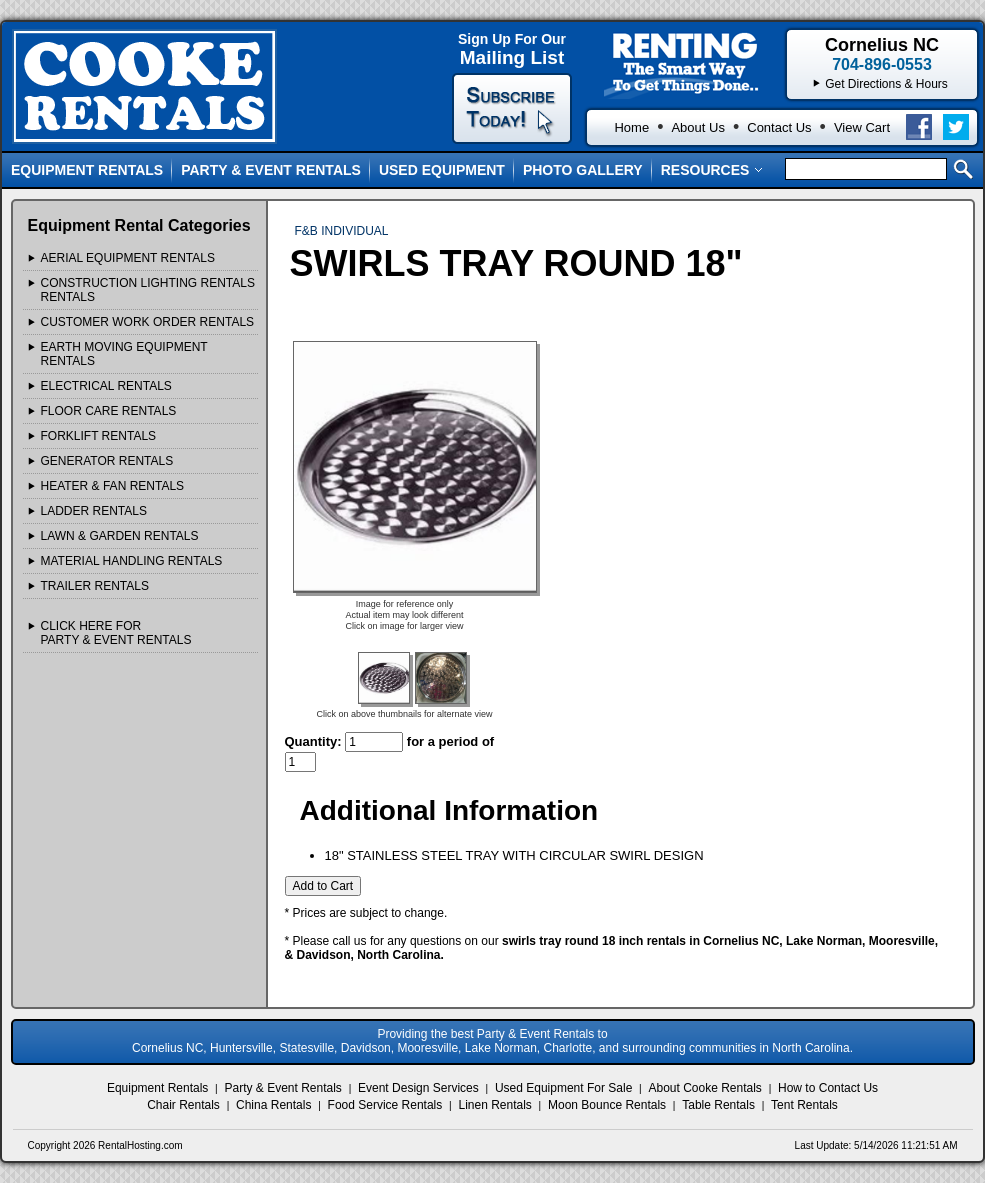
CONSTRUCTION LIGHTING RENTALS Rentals (148, 290)
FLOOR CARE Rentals (109, 411)
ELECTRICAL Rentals (106, 386)
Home (631, 127)
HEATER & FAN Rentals (113, 486)
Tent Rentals (804, 1105)
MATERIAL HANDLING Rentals (132, 561)
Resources (712, 170)
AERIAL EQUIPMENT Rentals (128, 258)
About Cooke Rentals (704, 1088)
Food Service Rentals (385, 1105)
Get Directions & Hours (886, 84)
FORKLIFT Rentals (99, 436)
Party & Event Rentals (271, 170)
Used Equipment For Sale (563, 1088)
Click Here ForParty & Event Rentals (116, 633)
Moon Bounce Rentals (607, 1105)
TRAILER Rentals (95, 586)
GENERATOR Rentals (107, 461)
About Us (697, 127)
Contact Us (779, 127)
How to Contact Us (828, 1088)
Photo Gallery (583, 170)
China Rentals (273, 1105)
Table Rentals (718, 1105)
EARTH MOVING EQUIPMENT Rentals (124, 354)
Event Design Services (418, 1088)
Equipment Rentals (87, 170)
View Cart (862, 127)
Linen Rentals (494, 1105)
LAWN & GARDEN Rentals (120, 536)
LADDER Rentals (94, 511)
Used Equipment (442, 170)
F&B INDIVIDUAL (342, 231)
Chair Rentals (183, 1105)
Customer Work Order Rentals (148, 322)
